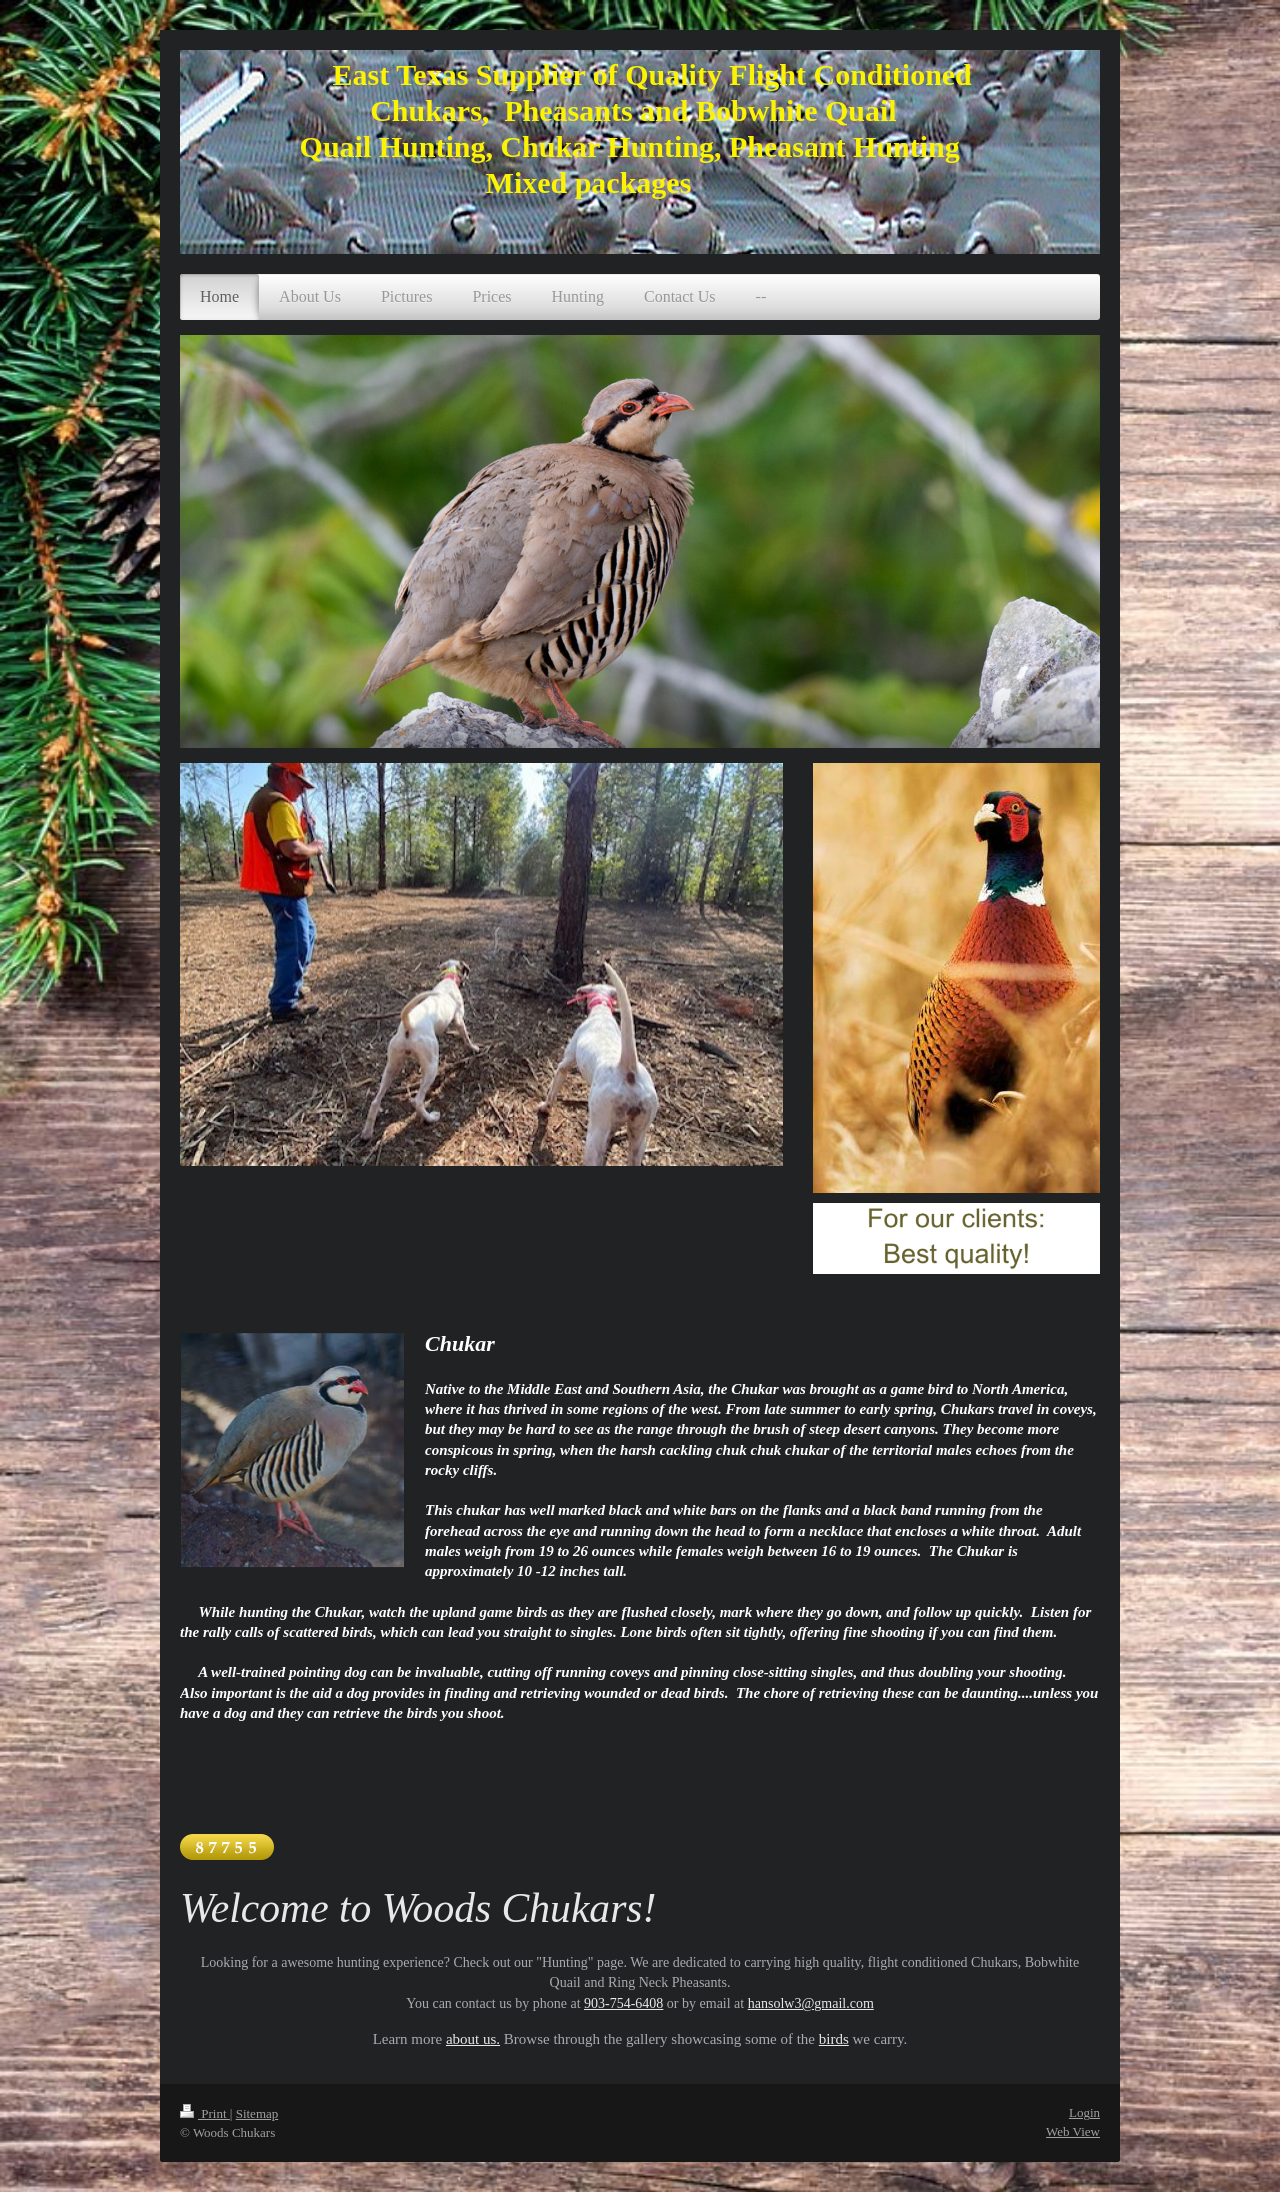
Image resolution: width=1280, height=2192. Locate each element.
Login (1084, 2112)
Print (205, 2113)
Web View (1073, 2131)
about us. (473, 2039)
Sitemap (257, 2113)
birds (834, 2039)
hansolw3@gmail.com (811, 2003)
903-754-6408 (623, 2003)
